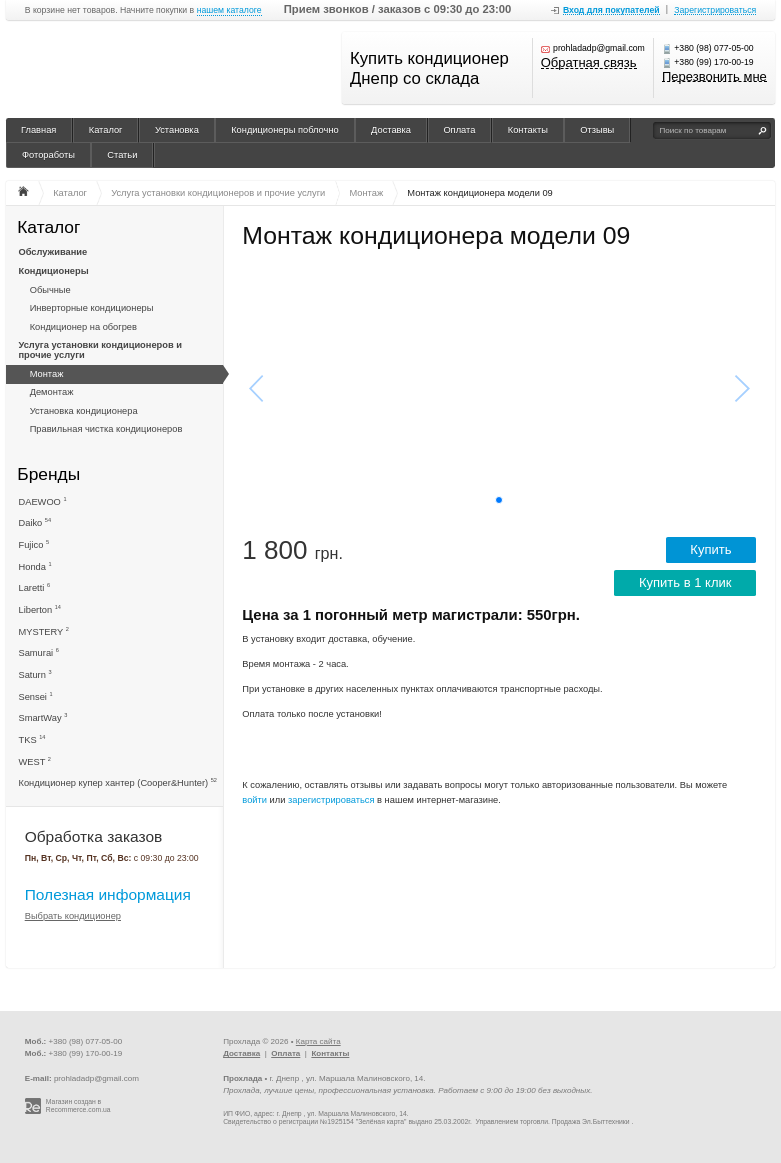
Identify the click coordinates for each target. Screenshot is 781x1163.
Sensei (36, 696)
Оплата (459, 130)
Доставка (391, 130)
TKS (32, 739)
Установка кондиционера (84, 411)
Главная (38, 130)
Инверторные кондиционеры (92, 308)
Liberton (40, 609)
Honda (35, 566)
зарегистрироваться (331, 800)
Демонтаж (52, 392)
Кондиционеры (54, 271)
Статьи (122, 155)
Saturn (35, 674)
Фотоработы (48, 155)
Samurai (39, 652)
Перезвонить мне (714, 77)
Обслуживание (53, 252)
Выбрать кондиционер (73, 916)
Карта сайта (318, 1041)
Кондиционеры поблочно (285, 130)
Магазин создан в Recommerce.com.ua (78, 1106)
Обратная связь (589, 63)
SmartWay (43, 717)
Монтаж (47, 374)
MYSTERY (44, 631)
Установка (177, 130)
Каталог (106, 130)
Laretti (35, 587)
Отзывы (597, 130)
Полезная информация (108, 894)
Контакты (528, 130)
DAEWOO (43, 501)
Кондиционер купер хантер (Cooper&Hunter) (118, 782)
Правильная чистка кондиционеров (106, 429)
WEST (35, 761)
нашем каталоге (229, 10)
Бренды (48, 473)
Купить (710, 549)
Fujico (34, 544)
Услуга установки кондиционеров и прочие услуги (100, 350)
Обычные (50, 290)
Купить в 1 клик (685, 582)
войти (254, 800)
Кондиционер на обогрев (83, 327)
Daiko (35, 522)
